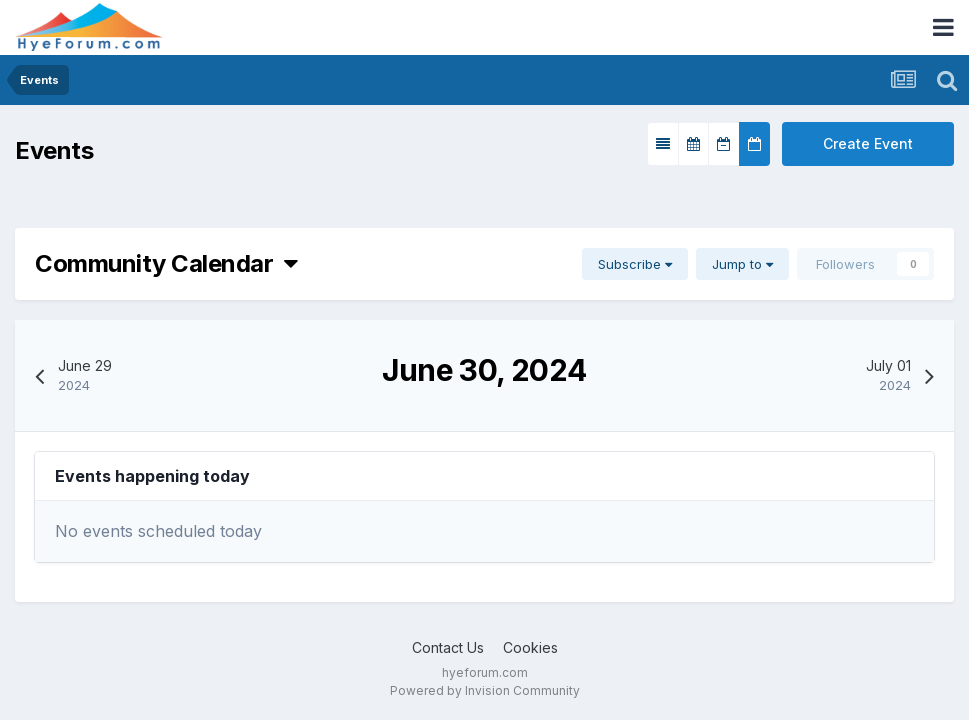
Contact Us (448, 647)
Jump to (742, 264)
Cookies (530, 647)
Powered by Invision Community (485, 690)
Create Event (868, 143)
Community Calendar (166, 263)
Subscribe (635, 264)
